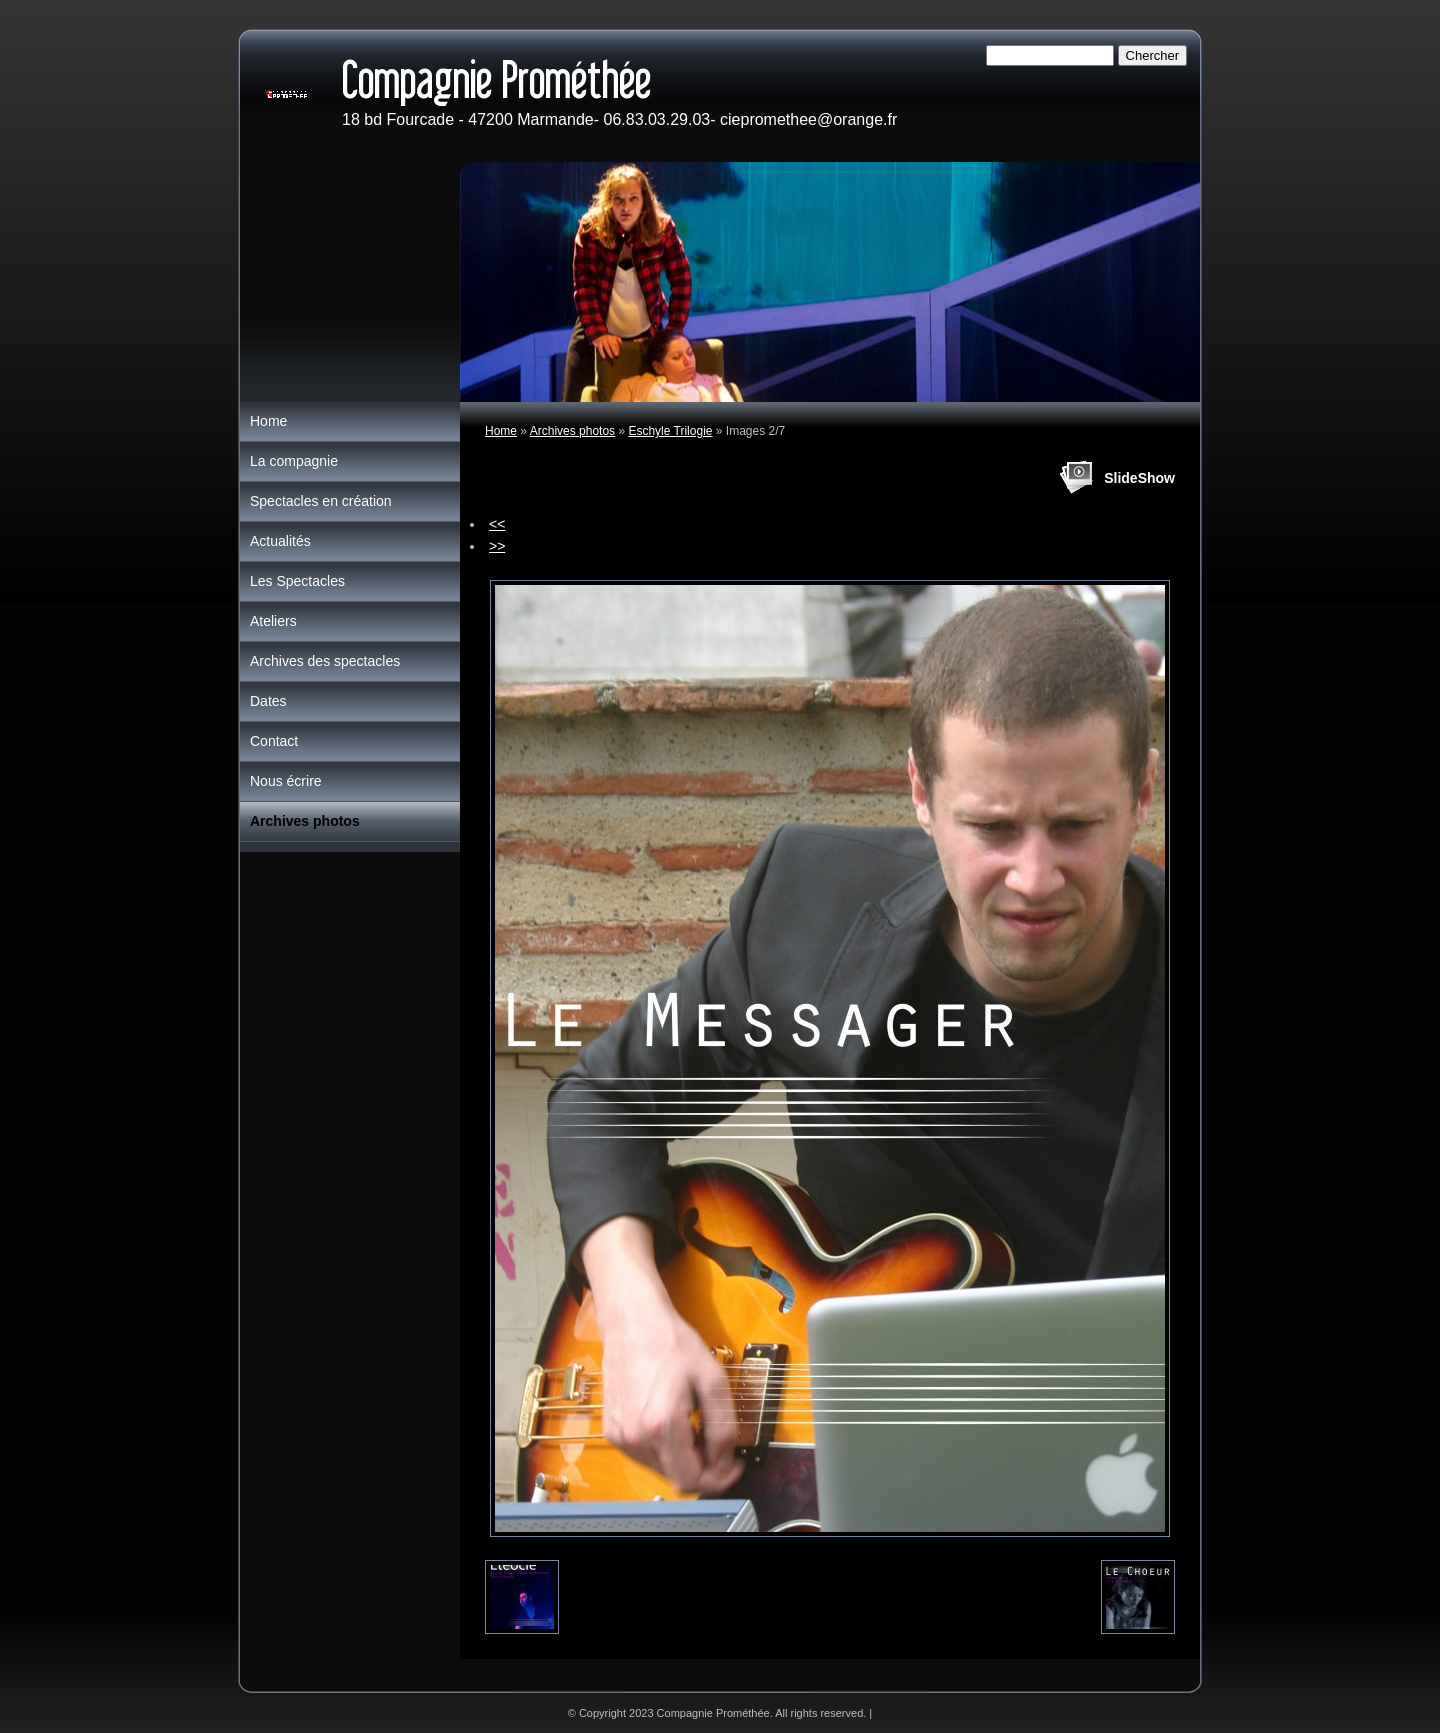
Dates (268, 701)
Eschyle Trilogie (670, 431)
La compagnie (294, 461)
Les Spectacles (297, 581)
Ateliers (273, 621)
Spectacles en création (321, 501)
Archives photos (572, 431)
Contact (274, 741)
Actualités (280, 541)
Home (501, 431)
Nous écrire (286, 781)
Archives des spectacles (325, 661)
